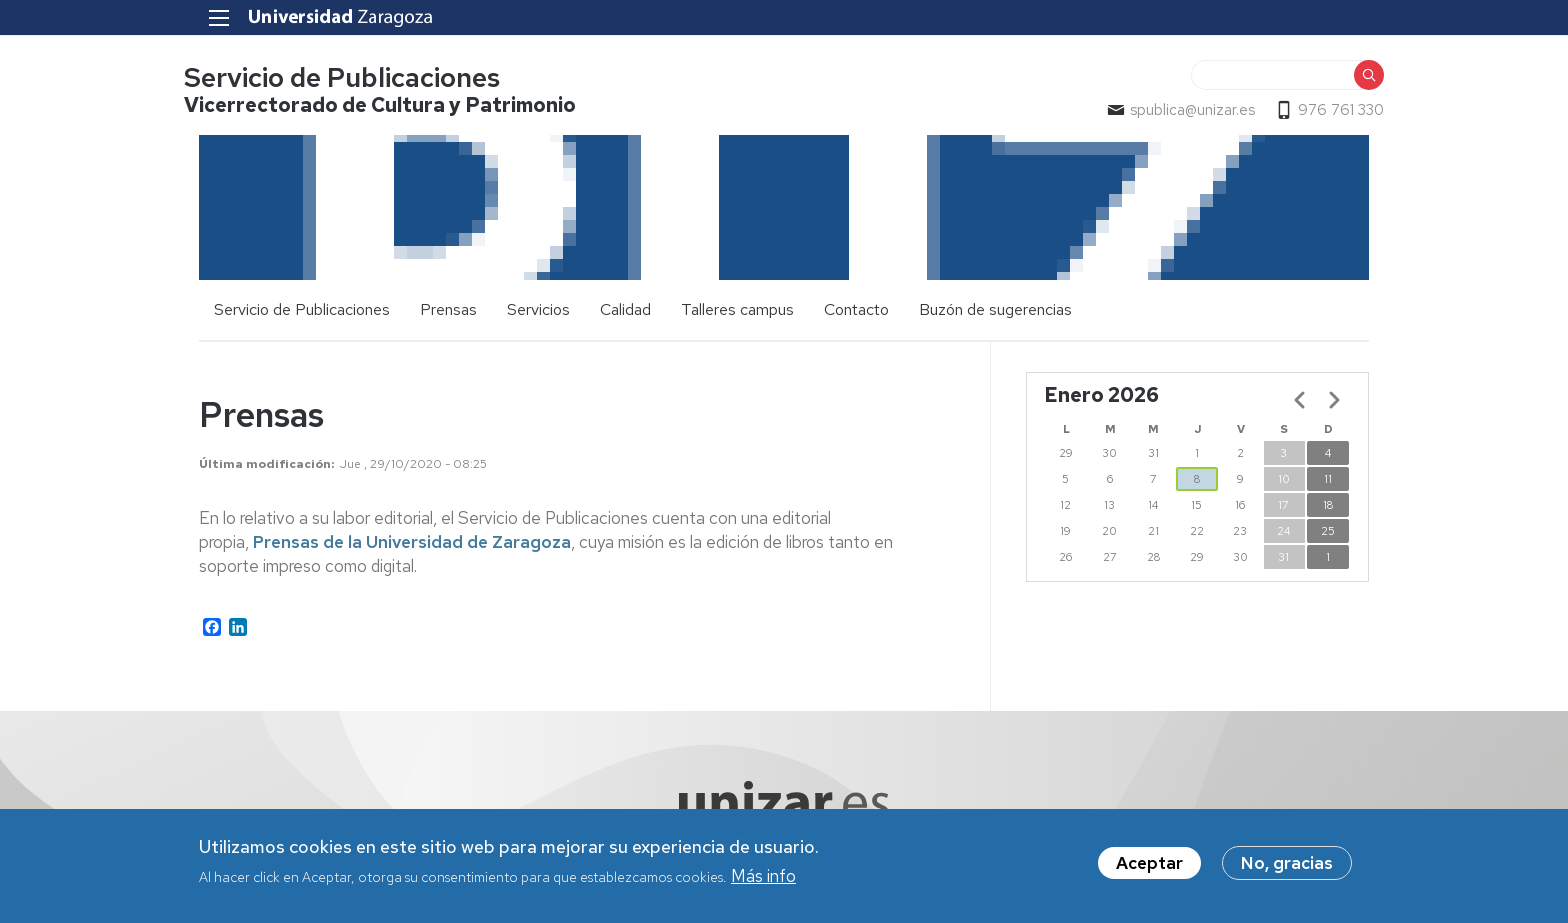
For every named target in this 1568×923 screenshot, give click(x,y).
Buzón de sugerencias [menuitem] (995, 310)
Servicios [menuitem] (538, 310)
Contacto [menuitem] (856, 310)
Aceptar (1149, 863)
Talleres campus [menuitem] (737, 310)
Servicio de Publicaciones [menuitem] (302, 310)
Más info (763, 876)
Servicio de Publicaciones (357, 78)
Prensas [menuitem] (448, 310)
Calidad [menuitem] (625, 310)
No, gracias (1287, 863)
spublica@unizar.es (1177, 111)
